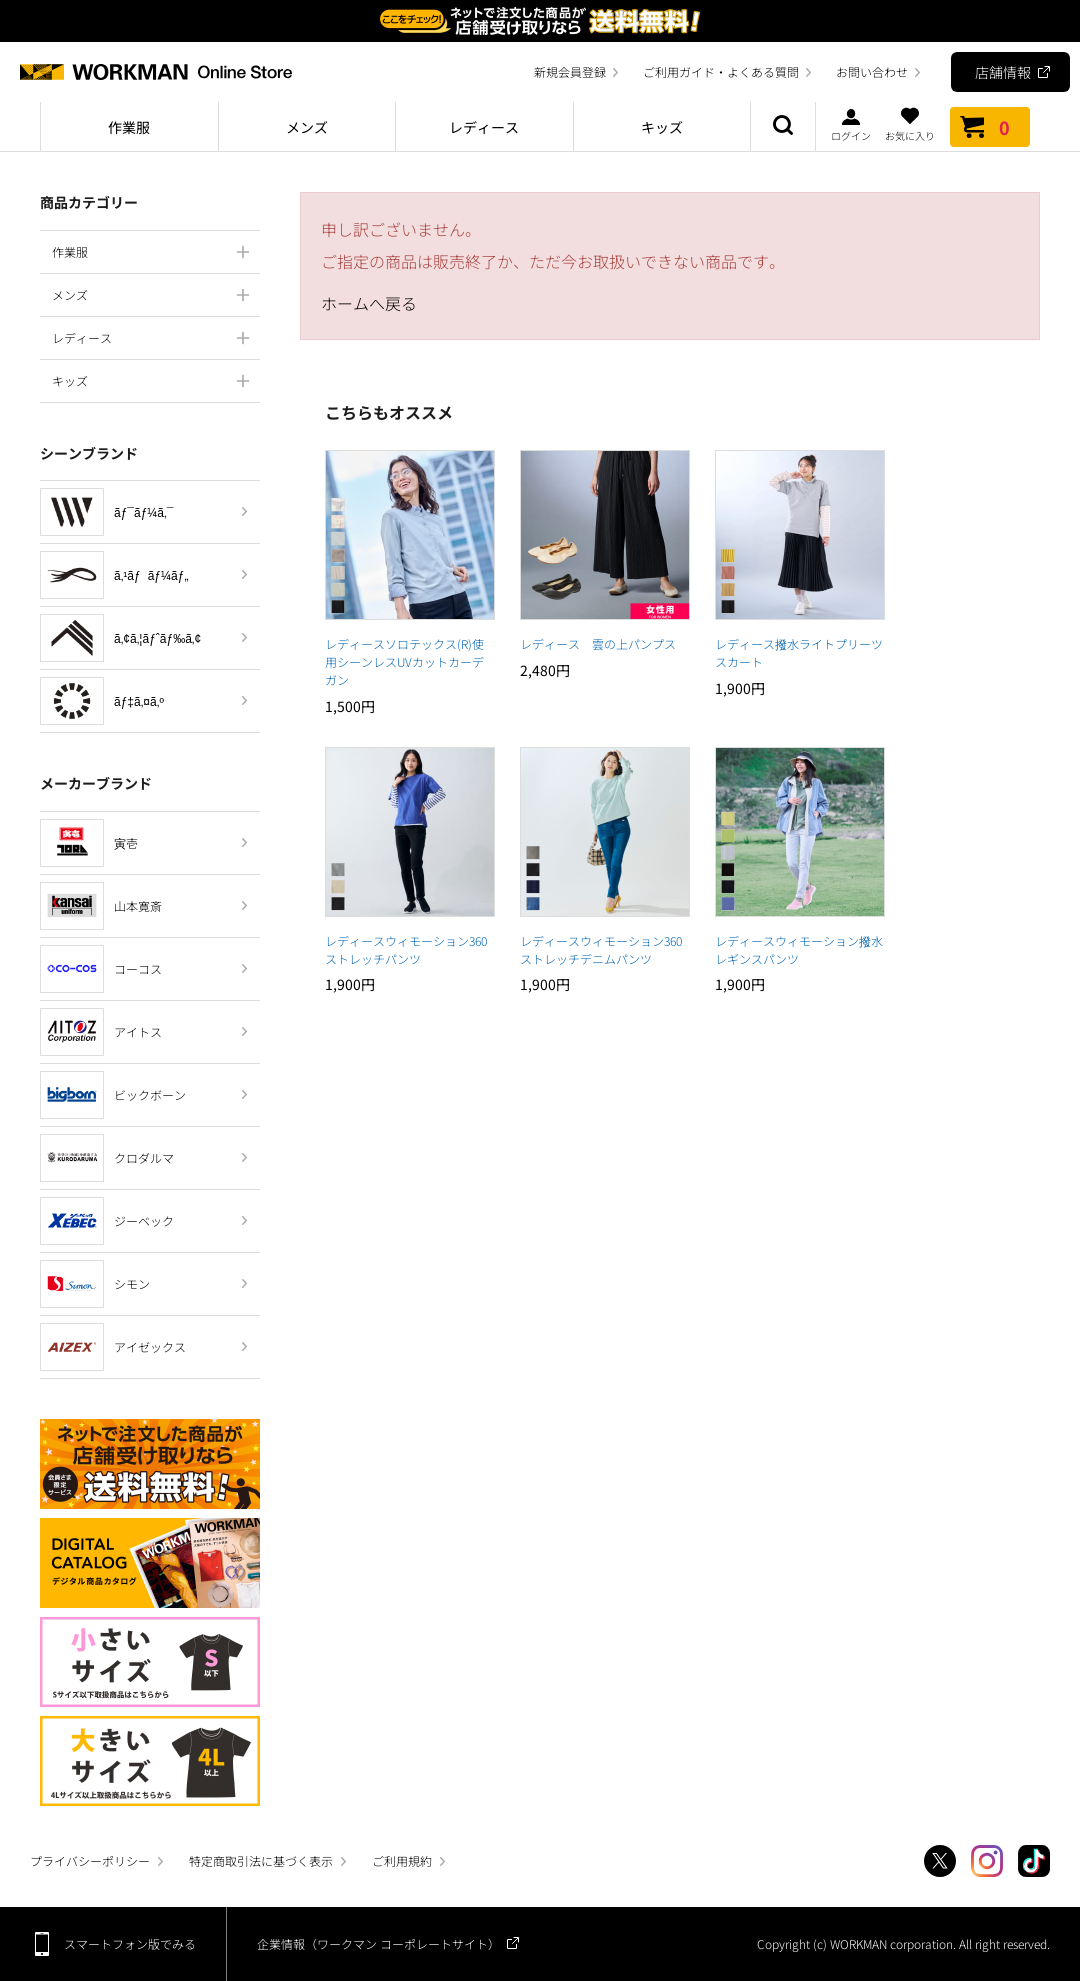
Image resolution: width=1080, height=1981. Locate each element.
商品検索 (783, 127)
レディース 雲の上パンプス (598, 643)
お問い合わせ (872, 71)
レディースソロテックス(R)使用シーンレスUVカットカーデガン (404, 661)
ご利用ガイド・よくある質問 (721, 71)
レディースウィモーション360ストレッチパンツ (406, 949)
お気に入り (910, 124)
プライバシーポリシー (90, 1860)
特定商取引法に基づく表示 (261, 1860)
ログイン (851, 124)
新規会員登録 (570, 71)
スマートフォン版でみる (130, 1943)
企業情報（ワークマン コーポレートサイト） (378, 1943)
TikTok (1034, 1861)
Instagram (987, 1861)
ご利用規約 (402, 1860)
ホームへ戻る (369, 303)
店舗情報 (1003, 72)
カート (990, 127)
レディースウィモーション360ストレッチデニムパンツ (601, 949)
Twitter (940, 1861)
